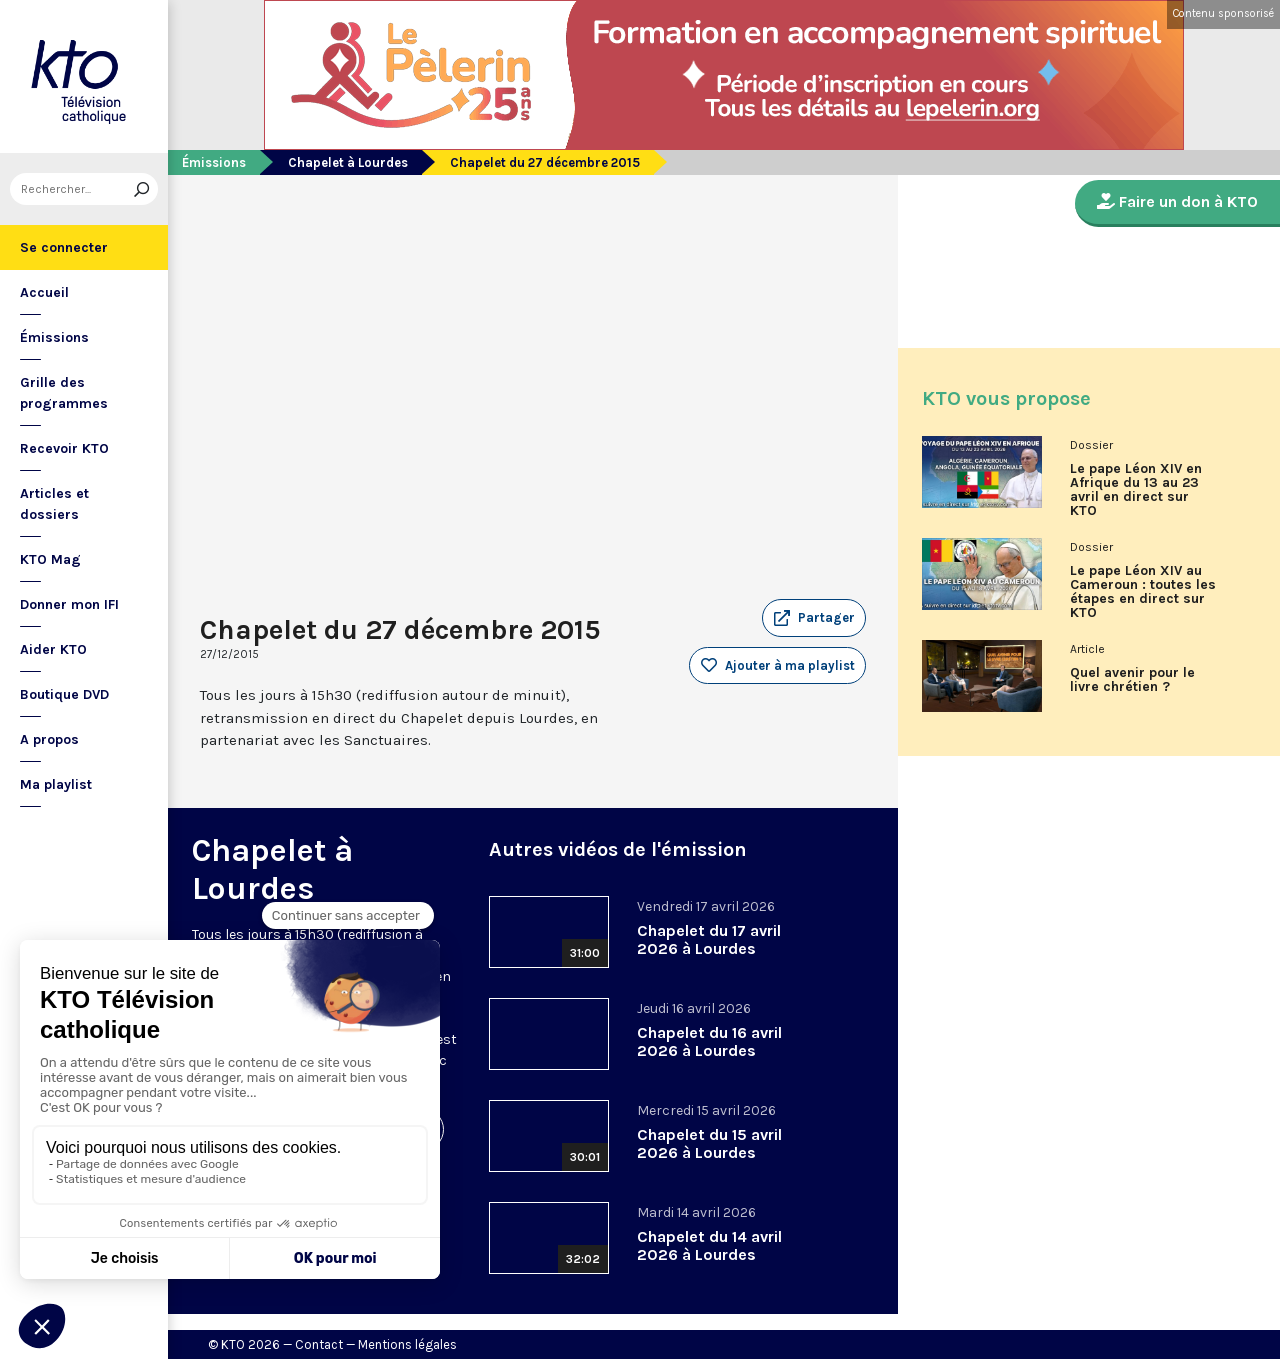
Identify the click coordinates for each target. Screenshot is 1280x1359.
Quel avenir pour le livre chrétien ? (1132, 680)
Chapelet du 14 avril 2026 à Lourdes (709, 1245)
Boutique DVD (64, 694)
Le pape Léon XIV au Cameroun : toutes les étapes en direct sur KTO (1143, 592)
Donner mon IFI (69, 604)
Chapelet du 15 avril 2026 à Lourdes (709, 1143)
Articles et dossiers (54, 504)
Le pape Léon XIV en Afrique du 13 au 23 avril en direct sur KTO (1136, 490)
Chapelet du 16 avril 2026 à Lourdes (709, 1041)
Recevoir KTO (64, 448)
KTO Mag (50, 559)
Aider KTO (53, 649)
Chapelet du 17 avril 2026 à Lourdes (709, 939)
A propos (49, 739)
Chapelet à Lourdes (348, 162)
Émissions (54, 337)
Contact (319, 1344)
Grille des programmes (64, 393)
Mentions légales (407, 1344)
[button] (814, 618)
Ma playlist (56, 784)
